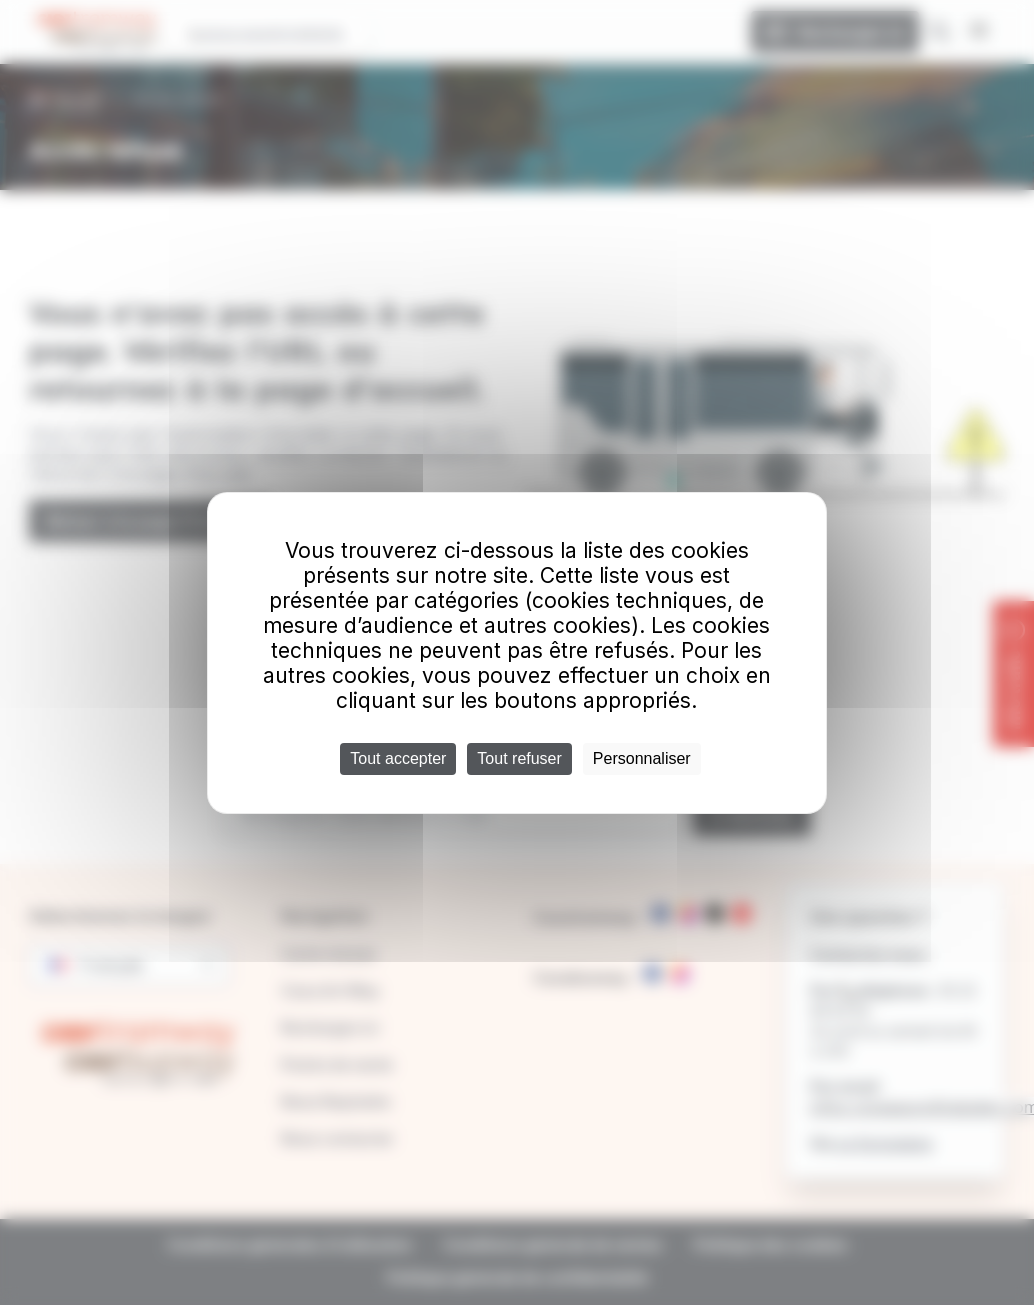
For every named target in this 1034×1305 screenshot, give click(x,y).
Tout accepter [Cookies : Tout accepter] (398, 758)
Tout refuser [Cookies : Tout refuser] (519, 758)
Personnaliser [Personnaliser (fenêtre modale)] (642, 758)
